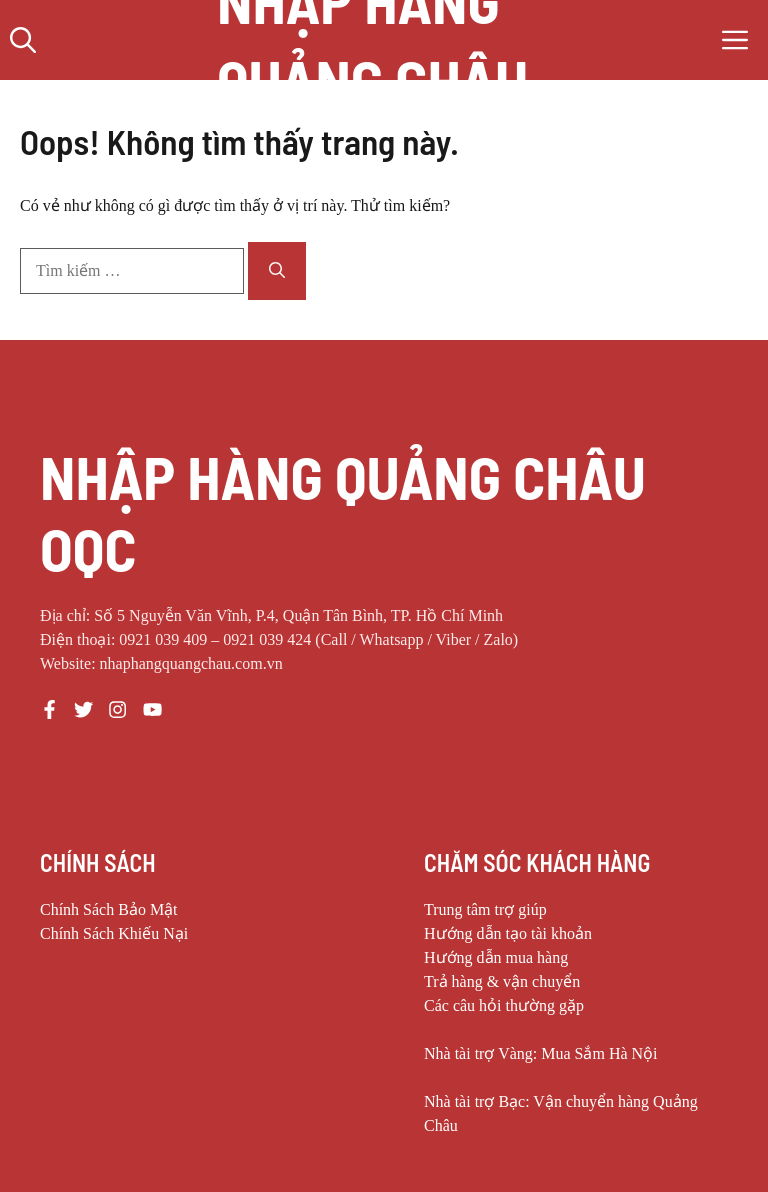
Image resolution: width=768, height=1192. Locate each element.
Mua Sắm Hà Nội (599, 1053)
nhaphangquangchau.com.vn (191, 663)
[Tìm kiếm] (277, 271)
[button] (23, 40)
